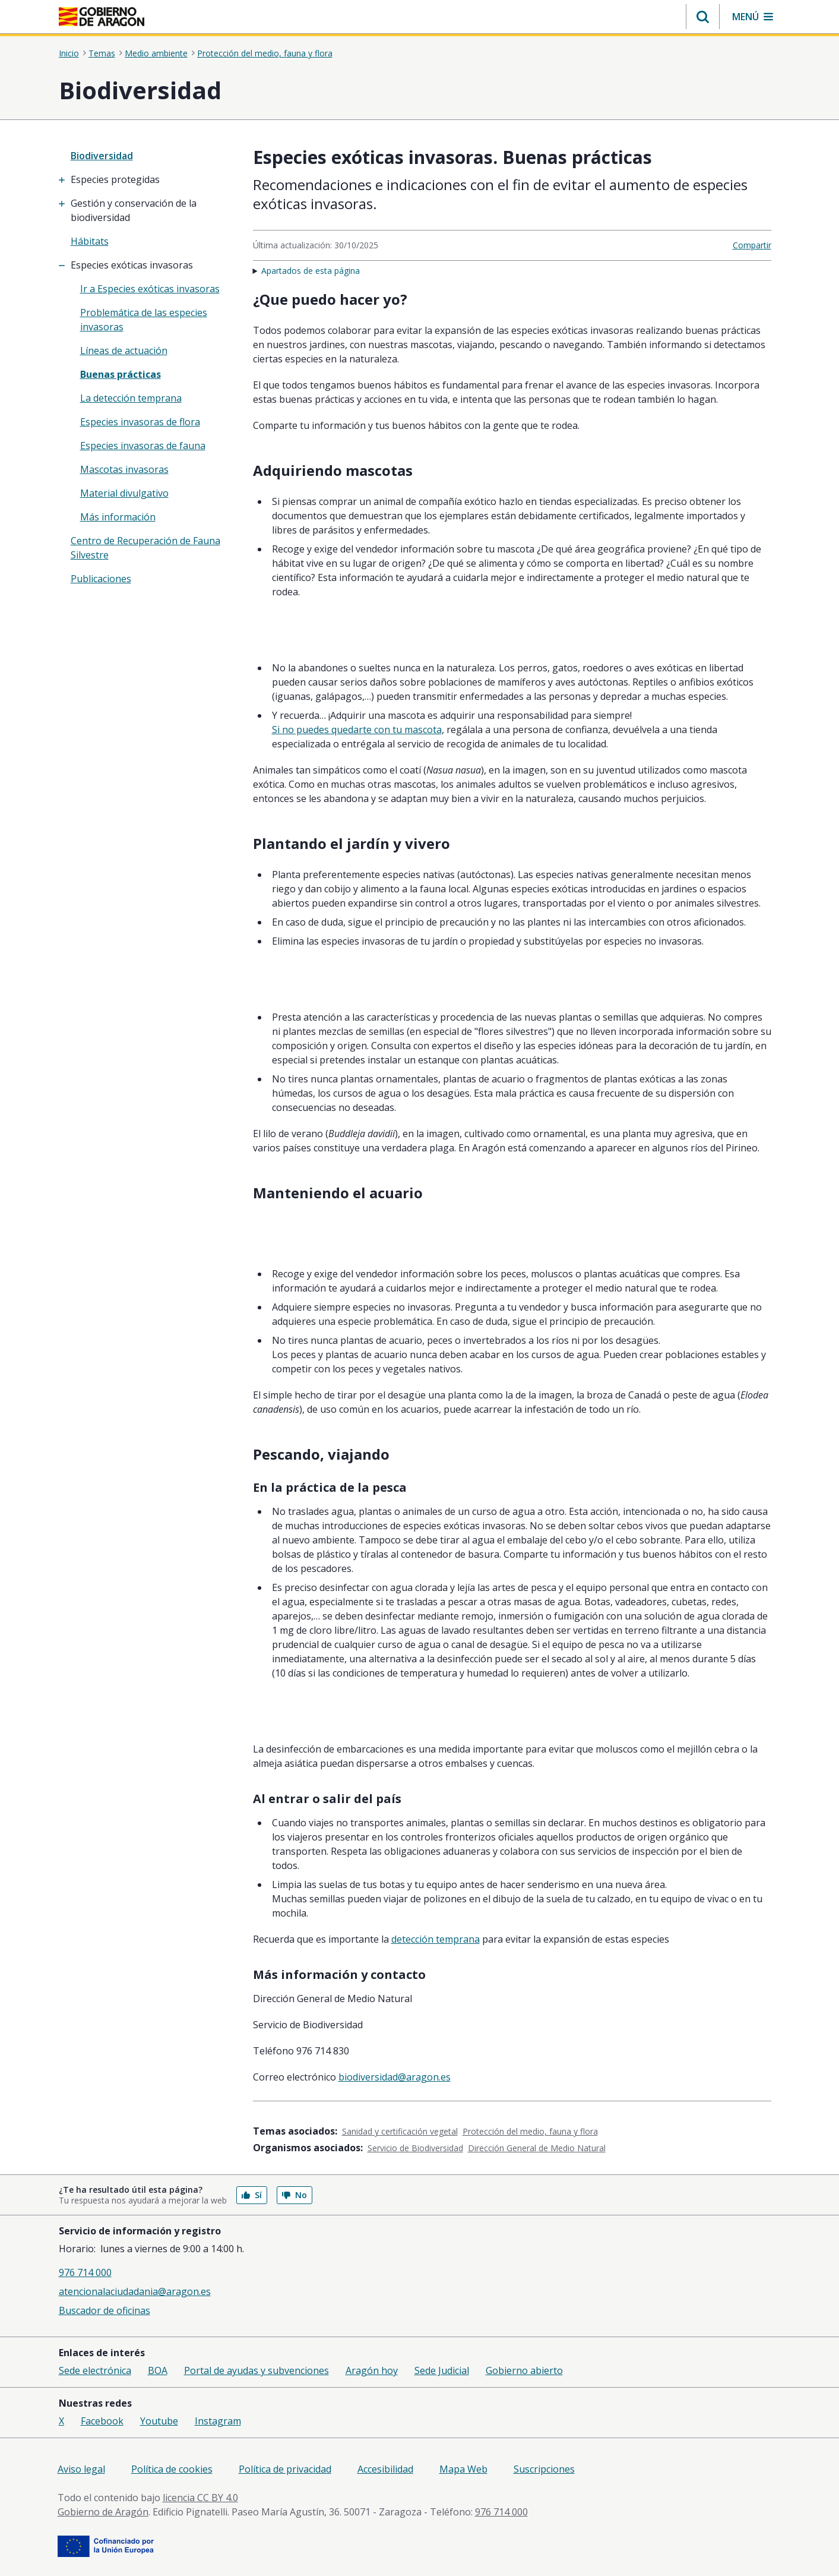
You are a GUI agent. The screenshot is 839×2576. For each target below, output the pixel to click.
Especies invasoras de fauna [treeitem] (142, 445)
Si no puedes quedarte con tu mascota (357, 729)
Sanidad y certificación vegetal (400, 2131)
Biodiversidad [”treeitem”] (102, 155)
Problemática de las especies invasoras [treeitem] (143, 319)
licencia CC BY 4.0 (200, 2497)
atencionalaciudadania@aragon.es (135, 2291)
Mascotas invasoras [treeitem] (124, 469)
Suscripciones (544, 2469)
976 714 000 (85, 2272)
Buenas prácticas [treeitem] (120, 374)
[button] (702, 16)
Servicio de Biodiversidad (415, 2148)
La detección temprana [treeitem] (131, 398)
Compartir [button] (752, 245)
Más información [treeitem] (118, 516)
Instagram (218, 2420)
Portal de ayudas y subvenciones (256, 2370)
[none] (147, 155)
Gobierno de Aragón (103, 2511)
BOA (157, 2370)
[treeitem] (147, 179)
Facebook (102, 2420)
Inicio (69, 53)
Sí (252, 2195)
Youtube (159, 2420)
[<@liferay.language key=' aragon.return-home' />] (101, 16)
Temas (101, 53)
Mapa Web (463, 2469)
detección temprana (435, 1939)
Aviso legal (81, 2469)
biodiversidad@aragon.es (394, 2076)
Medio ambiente (156, 53)
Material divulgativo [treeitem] (124, 493)
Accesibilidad (385, 2469)
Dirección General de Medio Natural (537, 2148)
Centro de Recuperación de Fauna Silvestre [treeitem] (145, 547)
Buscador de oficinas (104, 2310)
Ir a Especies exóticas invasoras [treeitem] (150, 288)
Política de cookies (172, 2469)
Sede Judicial (441, 2370)
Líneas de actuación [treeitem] (123, 350)
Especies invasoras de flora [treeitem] (140, 421)
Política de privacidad (285, 2469)
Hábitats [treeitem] (90, 241)
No (294, 2195)
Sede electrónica (95, 2370)
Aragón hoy (372, 2370)
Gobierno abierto (524, 2370)
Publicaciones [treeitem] (101, 578)
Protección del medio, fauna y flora (265, 53)
